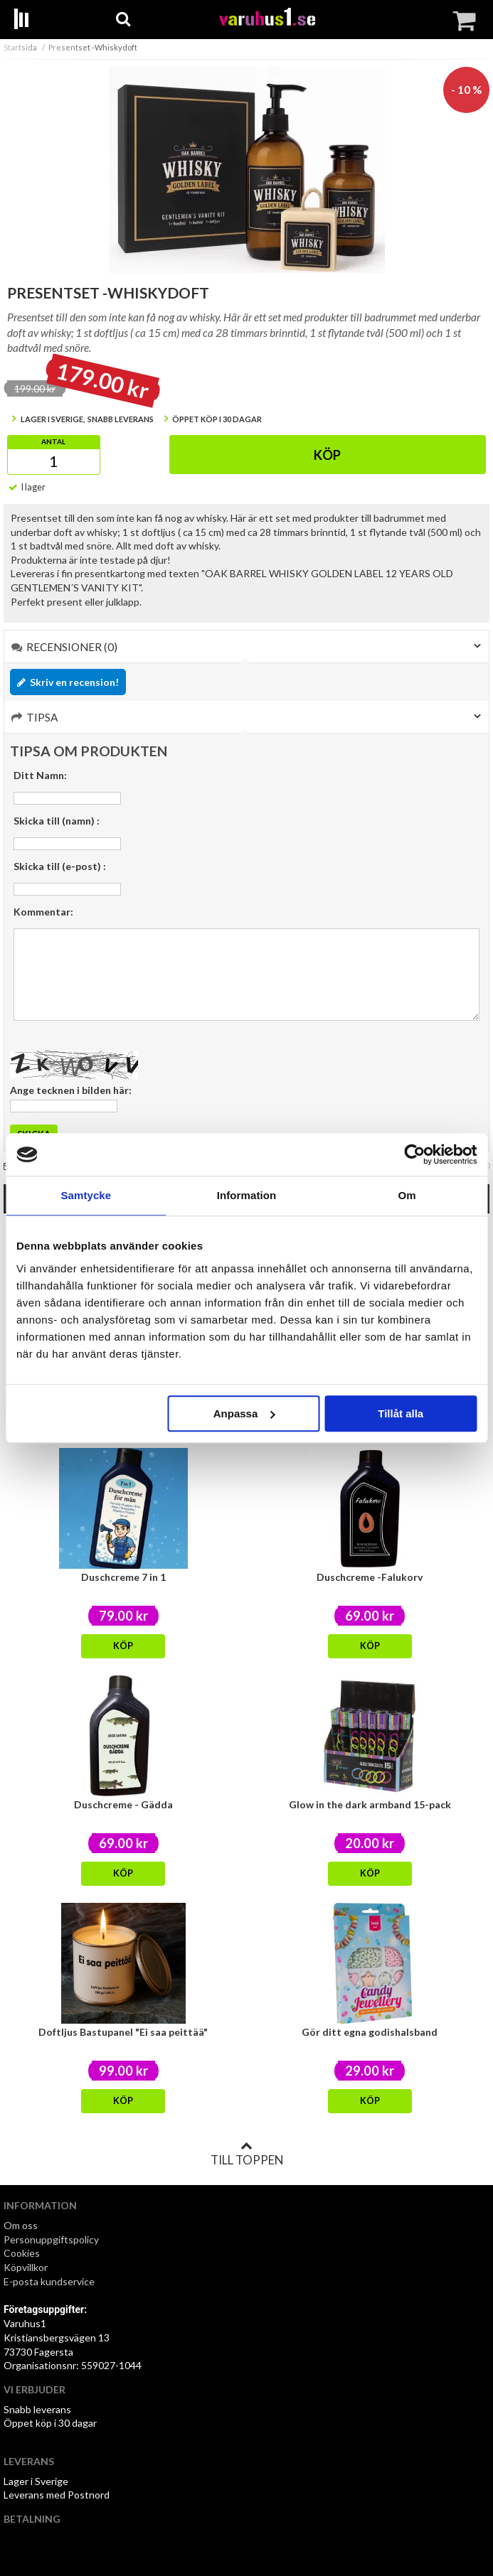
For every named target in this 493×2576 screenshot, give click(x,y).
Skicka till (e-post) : (60, 866)
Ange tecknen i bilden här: (71, 1090)
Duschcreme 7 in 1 (123, 1577)
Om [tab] (407, 1195)
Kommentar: (43, 912)
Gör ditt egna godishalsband (370, 2032)
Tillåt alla (400, 1413)
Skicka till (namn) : (57, 821)
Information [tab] (247, 1195)
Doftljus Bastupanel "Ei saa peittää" (123, 2032)
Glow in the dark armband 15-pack (370, 1804)
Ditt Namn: (40, 775)
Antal (53, 441)
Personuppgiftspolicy (51, 2239)
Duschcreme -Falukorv (370, 1577)
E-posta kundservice (50, 2281)
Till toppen (247, 2153)
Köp (327, 455)
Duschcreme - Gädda (123, 1804)
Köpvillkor (26, 2267)
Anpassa (244, 1413)
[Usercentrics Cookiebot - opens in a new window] (414, 1154)
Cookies (22, 2253)
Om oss (21, 2225)
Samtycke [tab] (85, 1195)
